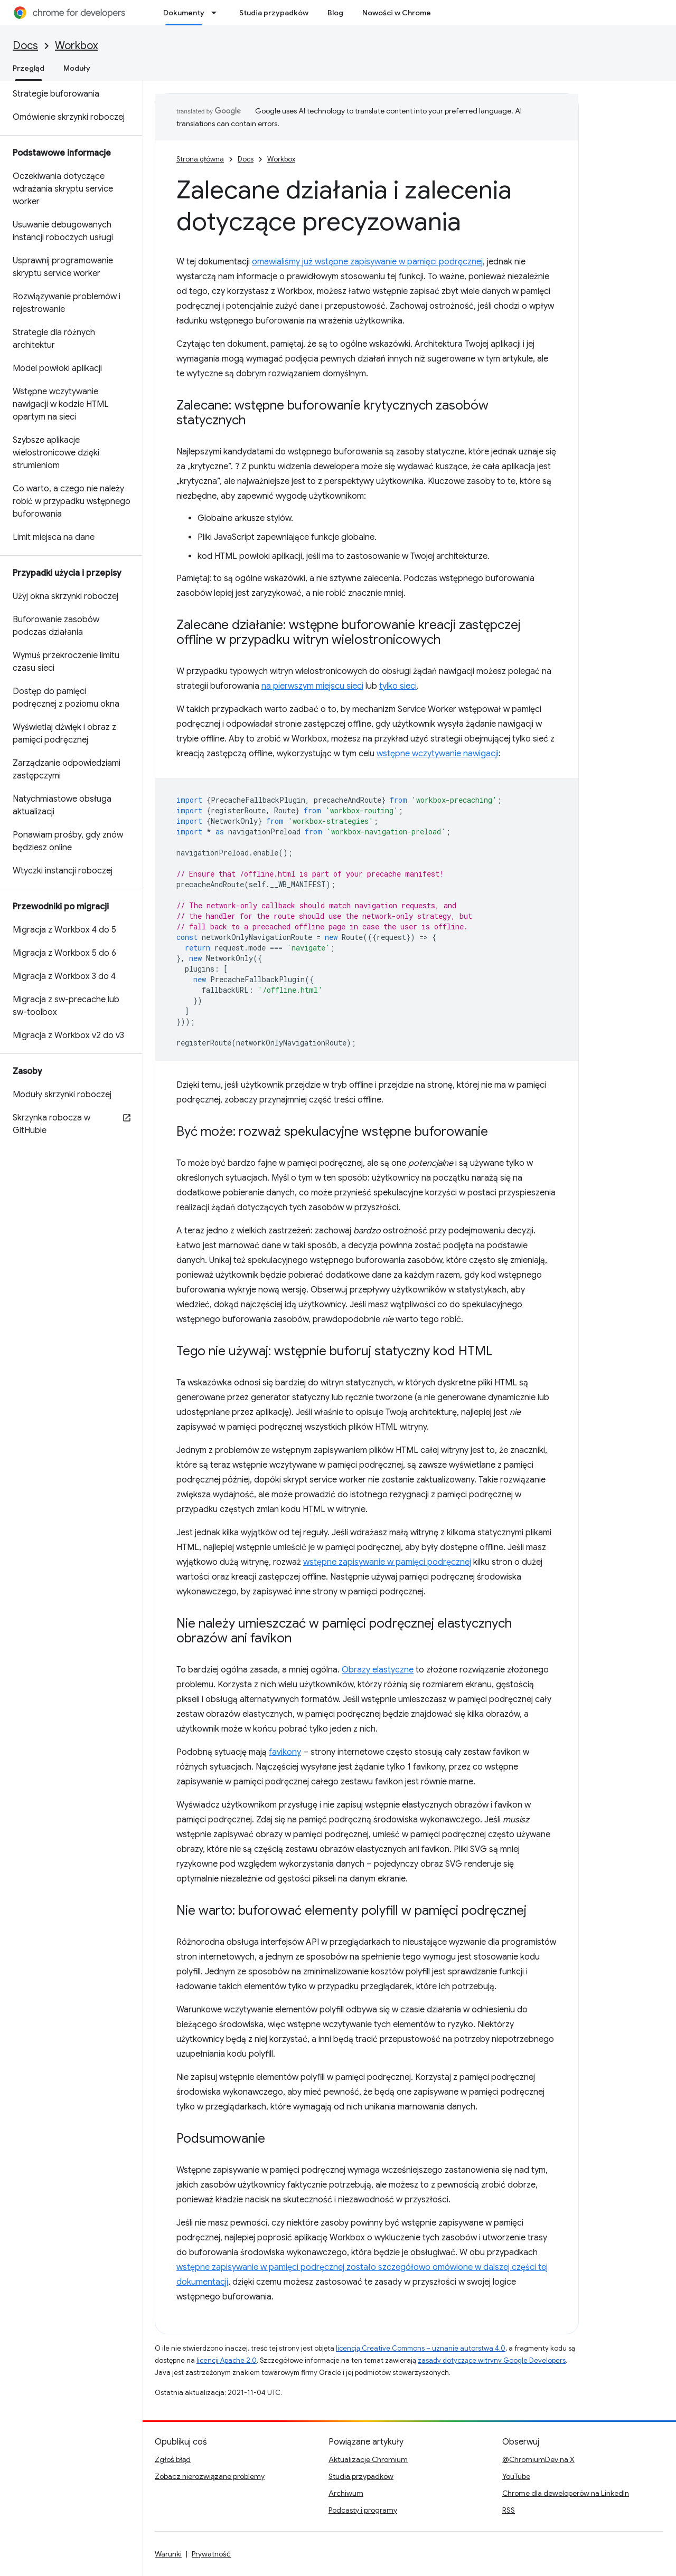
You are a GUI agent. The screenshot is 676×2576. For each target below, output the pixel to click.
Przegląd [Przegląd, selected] (28, 68)
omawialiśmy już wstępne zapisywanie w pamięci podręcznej (367, 261)
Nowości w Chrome (396, 12)
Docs (25, 45)
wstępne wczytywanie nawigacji (438, 753)
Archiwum (345, 2493)
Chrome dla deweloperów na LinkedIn (565, 2493)
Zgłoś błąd (173, 2459)
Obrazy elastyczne (378, 1670)
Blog (335, 12)
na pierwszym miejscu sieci (312, 686)
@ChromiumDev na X (538, 2459)
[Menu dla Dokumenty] (217, 12)
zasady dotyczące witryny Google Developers (492, 2360)
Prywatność (211, 2554)
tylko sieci (398, 686)
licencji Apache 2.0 (226, 2360)
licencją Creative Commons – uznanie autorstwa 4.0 (420, 2348)
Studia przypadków (273, 12)
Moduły (76, 68)
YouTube (516, 2476)
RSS (508, 2510)
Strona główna (200, 159)
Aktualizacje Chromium (368, 2459)
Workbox (76, 45)
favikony (285, 1752)
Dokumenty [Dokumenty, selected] (183, 12)
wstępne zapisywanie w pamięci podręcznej (387, 1562)
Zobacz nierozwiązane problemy (210, 2476)
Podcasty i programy (362, 2510)
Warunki (168, 2554)
